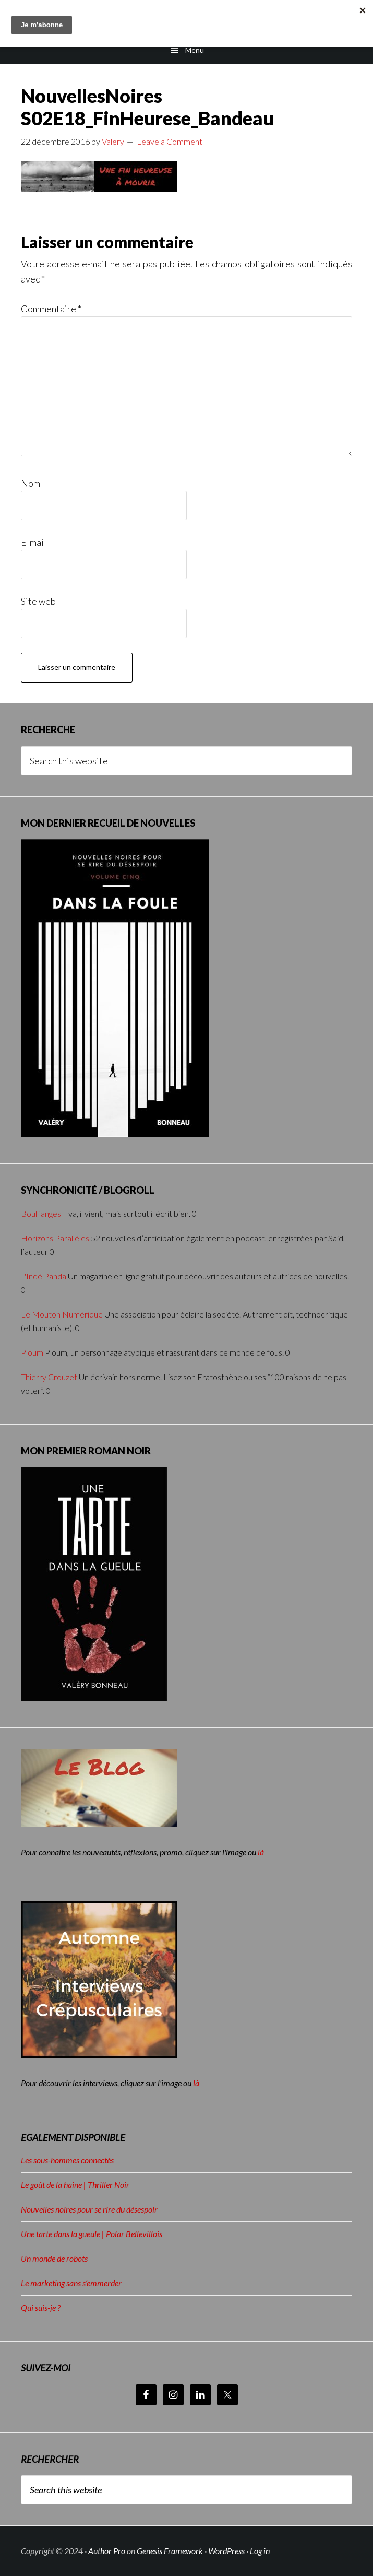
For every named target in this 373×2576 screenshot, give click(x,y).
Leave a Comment (169, 141)
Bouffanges (41, 1213)
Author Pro (106, 2551)
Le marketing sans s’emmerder (71, 2283)
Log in (260, 2551)
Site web (38, 601)
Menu (194, 49)
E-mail (33, 542)
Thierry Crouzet (49, 1377)
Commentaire (51, 308)
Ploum (32, 1352)
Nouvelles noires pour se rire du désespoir (89, 2209)
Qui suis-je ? (41, 2307)
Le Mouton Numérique (62, 1314)
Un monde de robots (54, 2258)
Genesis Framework (170, 2551)
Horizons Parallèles (55, 1238)
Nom (30, 483)
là (261, 1852)
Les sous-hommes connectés (67, 2160)
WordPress (226, 2551)
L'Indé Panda (43, 1276)
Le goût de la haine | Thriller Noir (75, 2185)
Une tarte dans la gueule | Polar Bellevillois (91, 2234)
